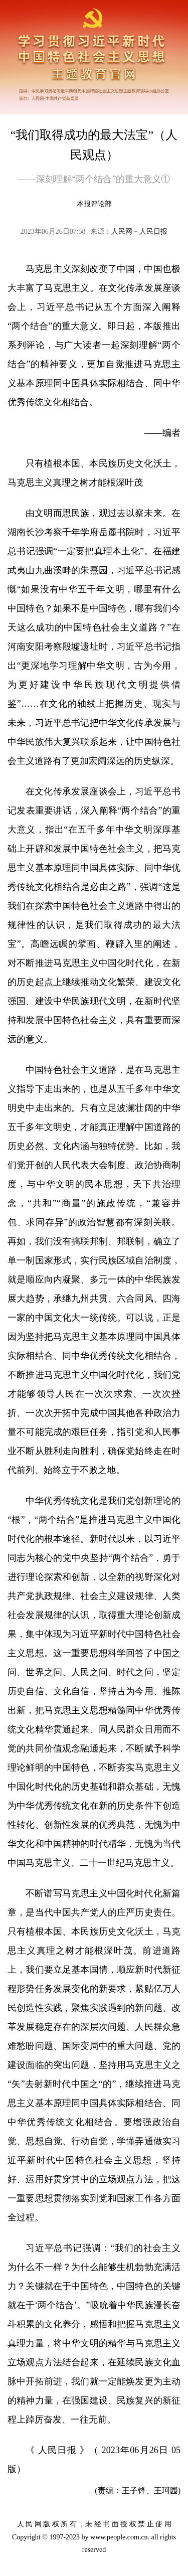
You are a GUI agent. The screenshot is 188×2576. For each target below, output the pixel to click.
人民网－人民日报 (139, 231)
